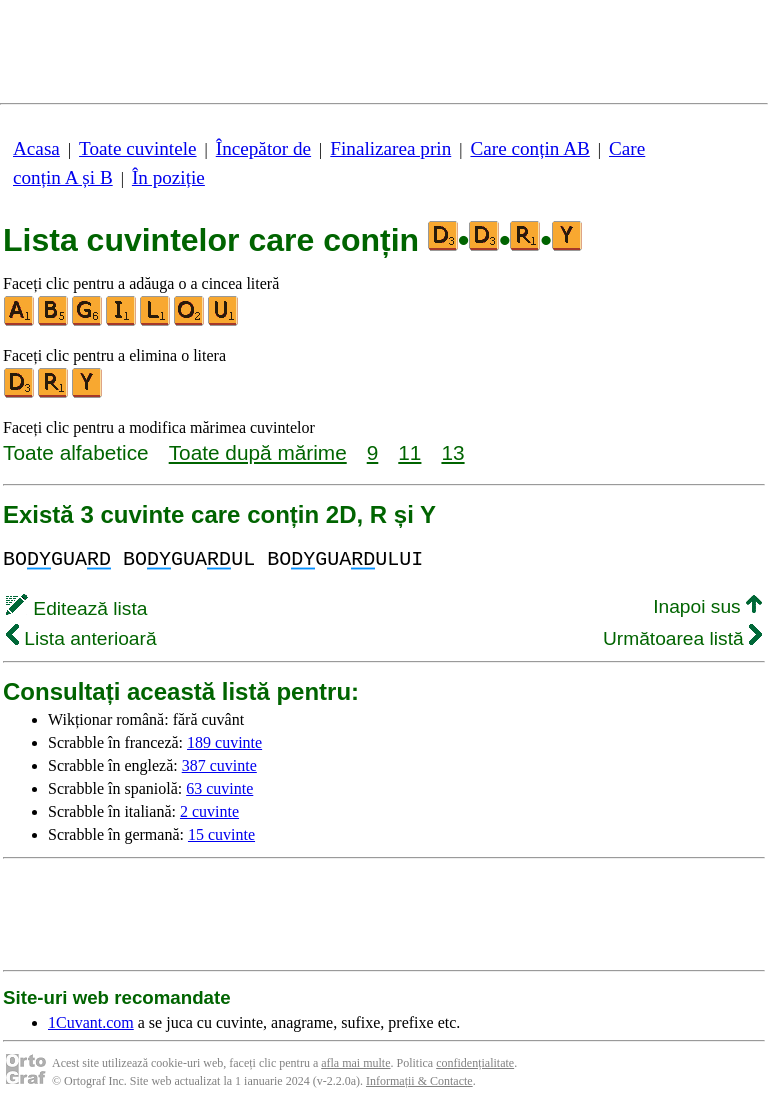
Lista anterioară (81, 638)
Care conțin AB (529, 148)
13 (452, 452)
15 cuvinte (221, 834)
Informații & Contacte (419, 1081)
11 (409, 452)
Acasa (36, 148)
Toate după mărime (258, 452)
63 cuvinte (219, 788)
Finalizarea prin (390, 148)
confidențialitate (475, 1063)
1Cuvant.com (91, 1022)
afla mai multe (355, 1063)
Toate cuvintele (137, 148)
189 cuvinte (224, 742)
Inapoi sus (707, 606)
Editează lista (76, 608)
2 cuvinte (209, 811)
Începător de (263, 148)
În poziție (168, 177)
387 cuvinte (219, 765)
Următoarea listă (682, 638)
